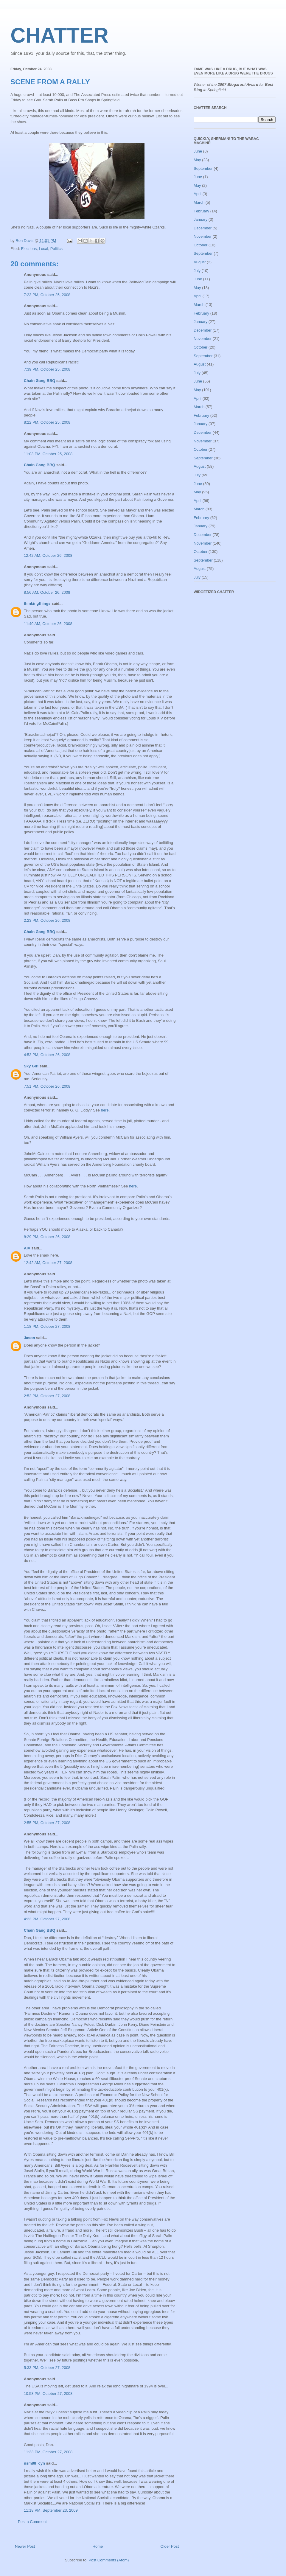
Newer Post (25, 2546)
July (197, 270)
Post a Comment (32, 2521)
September (203, 168)
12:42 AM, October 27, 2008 (48, 1262)
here (105, 1110)
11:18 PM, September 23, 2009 (51, 2510)
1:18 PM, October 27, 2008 (47, 1326)
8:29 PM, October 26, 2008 (47, 1237)
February (201, 211)
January (200, 219)
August (200, 262)
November (203, 236)
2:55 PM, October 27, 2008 (47, 1823)
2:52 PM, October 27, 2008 (47, 1396)
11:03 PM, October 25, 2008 (48, 454)
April (197, 194)
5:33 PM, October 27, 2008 (47, 2367)
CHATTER (59, 35)
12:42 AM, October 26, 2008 (48, 555)
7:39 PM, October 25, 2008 (47, 369)
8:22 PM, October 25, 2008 (47, 422)
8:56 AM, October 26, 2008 (47, 592)
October (200, 245)
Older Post (170, 2546)
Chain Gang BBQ (39, 380)
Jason (29, 1338)
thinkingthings (37, 603)
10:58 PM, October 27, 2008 (48, 2393)
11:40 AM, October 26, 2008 (48, 623)
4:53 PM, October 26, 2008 (47, 1055)
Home (98, 2546)
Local (43, 248)
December (203, 228)
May (197, 160)
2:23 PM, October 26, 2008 (47, 920)
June (198, 151)
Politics (56, 248)
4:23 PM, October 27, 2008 (47, 1919)
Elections (29, 248)
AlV (27, 1248)
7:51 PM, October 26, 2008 (47, 1086)
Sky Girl (31, 1066)
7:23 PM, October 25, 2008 (47, 295)
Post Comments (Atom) (108, 2560)
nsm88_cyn (34, 2463)
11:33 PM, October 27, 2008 (48, 2452)
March (199, 202)
